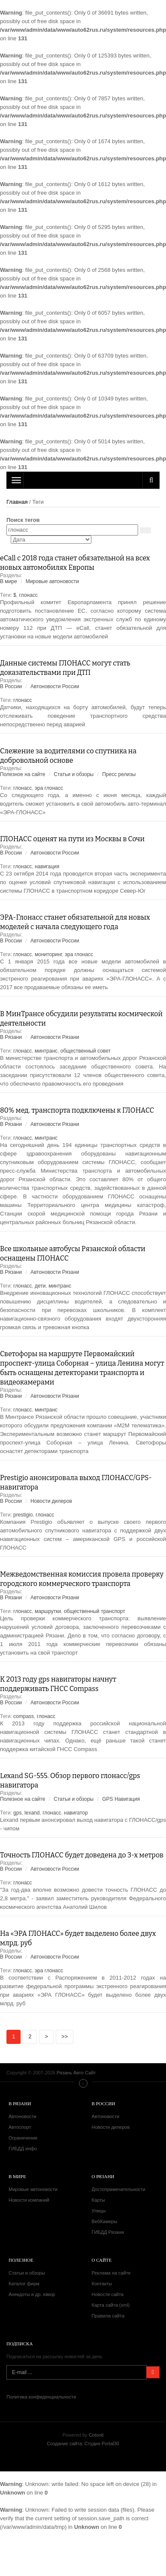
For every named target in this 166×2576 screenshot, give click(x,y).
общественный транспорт (94, 1611)
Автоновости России (54, 686)
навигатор (76, 1813)
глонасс (28, 595)
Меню (83, 2083)
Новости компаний (29, 2200)
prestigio (23, 1515)
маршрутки (48, 1611)
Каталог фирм (24, 2283)
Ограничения (23, 2137)
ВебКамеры (105, 2221)
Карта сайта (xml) (111, 2305)
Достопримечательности (118, 2189)
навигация (47, 867)
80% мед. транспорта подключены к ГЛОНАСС (77, 1110)
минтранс (46, 1051)
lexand (31, 1813)
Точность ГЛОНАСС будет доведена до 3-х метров (81, 1855)
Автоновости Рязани (54, 1037)
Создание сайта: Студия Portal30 (83, 2443)
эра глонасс (49, 788)
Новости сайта (108, 2294)
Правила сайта (108, 2315)
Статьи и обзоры (74, 774)
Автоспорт (20, 2127)
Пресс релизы (119, 774)
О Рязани (103, 2176)
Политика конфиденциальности (41, 2396)
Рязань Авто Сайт (83, 480)
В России (11, 686)
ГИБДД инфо (23, 2148)
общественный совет (85, 1051)
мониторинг (48, 954)
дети (40, 1286)
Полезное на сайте (22, 774)
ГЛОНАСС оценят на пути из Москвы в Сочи (72, 839)
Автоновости (22, 2116)
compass (23, 1716)
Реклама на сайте (111, 2272)
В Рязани (11, 1037)
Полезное (21, 2260)
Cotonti (96, 2435)
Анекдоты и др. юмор (32, 2294)
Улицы (99, 2210)
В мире (8, 581)
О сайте (102, 2260)
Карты (98, 2200)
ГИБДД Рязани (108, 2232)
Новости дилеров (51, 1501)
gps (17, 1813)
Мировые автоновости (52, 581)
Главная (16, 502)
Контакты (102, 2283)
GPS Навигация (121, 1799)
